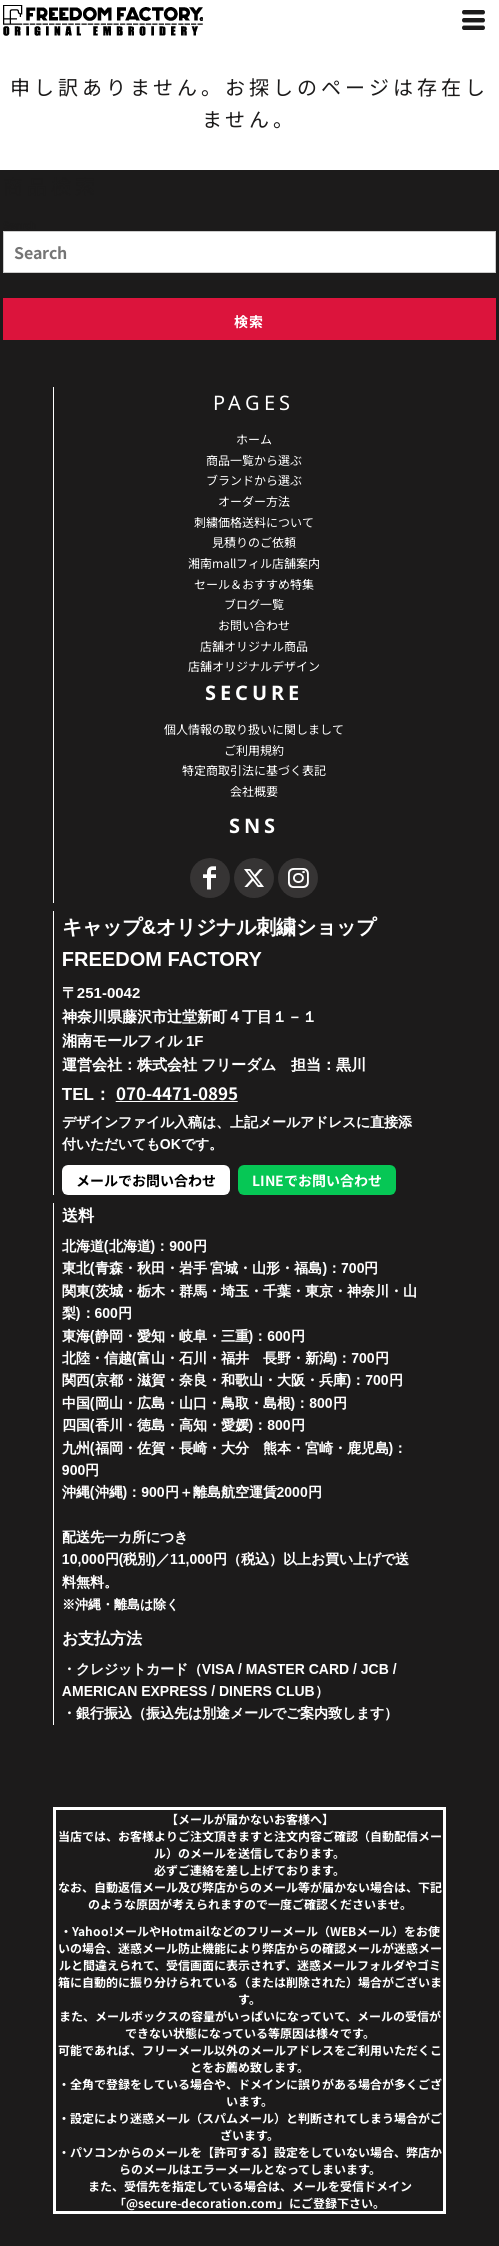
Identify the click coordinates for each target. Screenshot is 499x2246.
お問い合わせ (254, 624)
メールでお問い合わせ (146, 1180)
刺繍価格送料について (254, 521)
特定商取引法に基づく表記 (254, 769)
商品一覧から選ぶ (254, 459)
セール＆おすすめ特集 (254, 583)
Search (19, 224)
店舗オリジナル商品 (254, 645)
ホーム (254, 438)
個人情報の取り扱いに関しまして (254, 728)
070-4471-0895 (177, 1092)
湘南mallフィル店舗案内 (254, 562)
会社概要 (254, 790)
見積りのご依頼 (254, 541)
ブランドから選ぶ (254, 479)
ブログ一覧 (254, 603)
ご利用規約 (254, 749)
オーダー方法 (254, 500)
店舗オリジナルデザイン (254, 665)
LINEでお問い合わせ (317, 1180)
